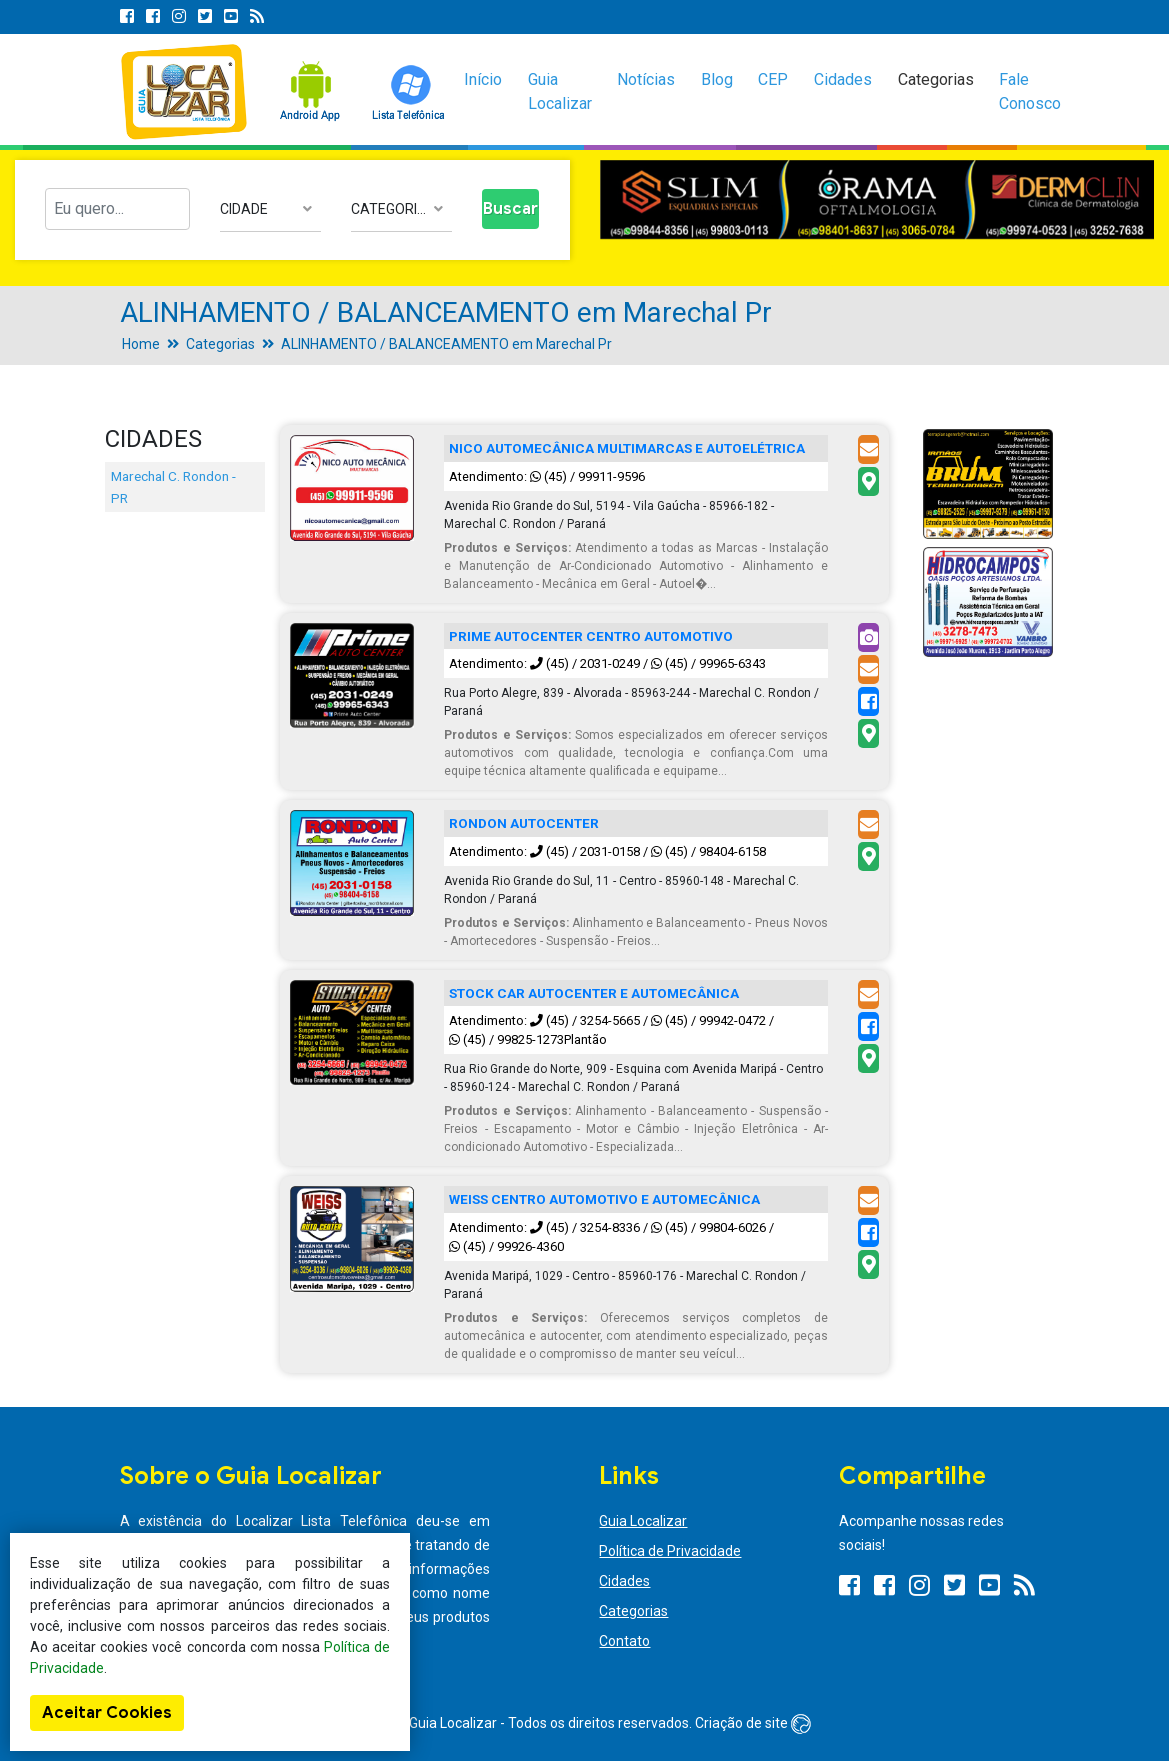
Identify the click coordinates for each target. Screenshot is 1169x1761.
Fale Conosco (1030, 91)
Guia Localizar (560, 91)
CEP (773, 79)
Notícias (646, 79)
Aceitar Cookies (107, 1713)
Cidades (843, 79)
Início (483, 79)
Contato (624, 1641)
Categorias (936, 79)
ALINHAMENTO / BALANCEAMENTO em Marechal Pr (446, 344)
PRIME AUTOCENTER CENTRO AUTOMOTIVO (591, 636)
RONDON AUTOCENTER (524, 823)
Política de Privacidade (670, 1551)
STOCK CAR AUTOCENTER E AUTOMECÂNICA (594, 993)
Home (141, 344)
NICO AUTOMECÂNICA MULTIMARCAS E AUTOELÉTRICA (627, 448)
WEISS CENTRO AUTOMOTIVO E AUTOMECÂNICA (604, 1199)
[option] (877, 199)
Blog (717, 79)
